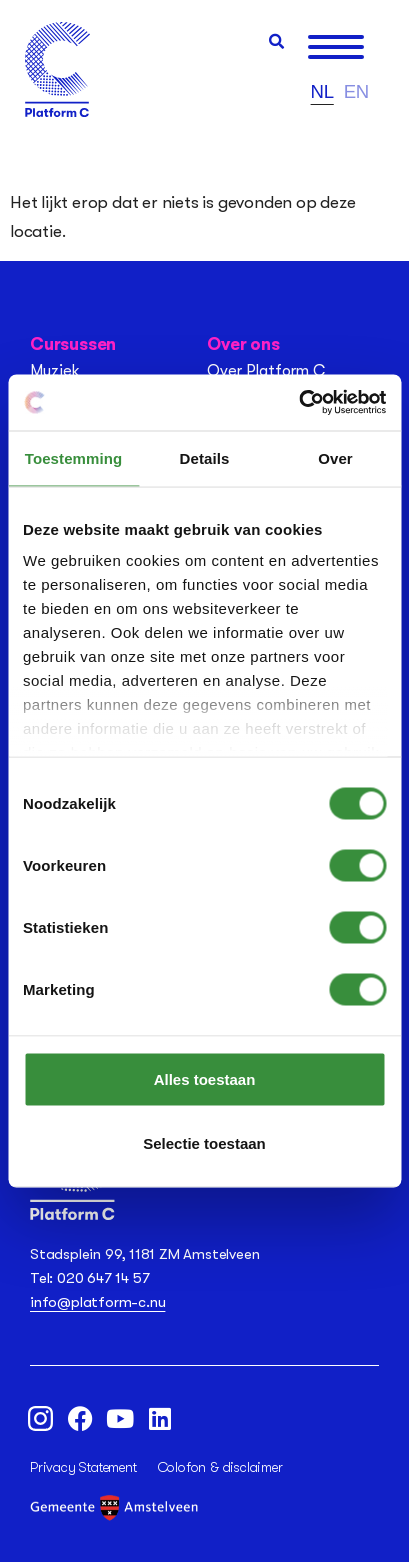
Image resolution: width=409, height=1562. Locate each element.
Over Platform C (266, 371)
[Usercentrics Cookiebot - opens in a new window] (298, 403)
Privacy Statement (83, 1467)
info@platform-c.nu (97, 1302)
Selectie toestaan (204, 1142)
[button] (276, 41)
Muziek (55, 371)
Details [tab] (205, 457)
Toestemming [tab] (74, 457)
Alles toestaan (205, 1078)
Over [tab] (335, 457)
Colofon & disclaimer (220, 1467)
